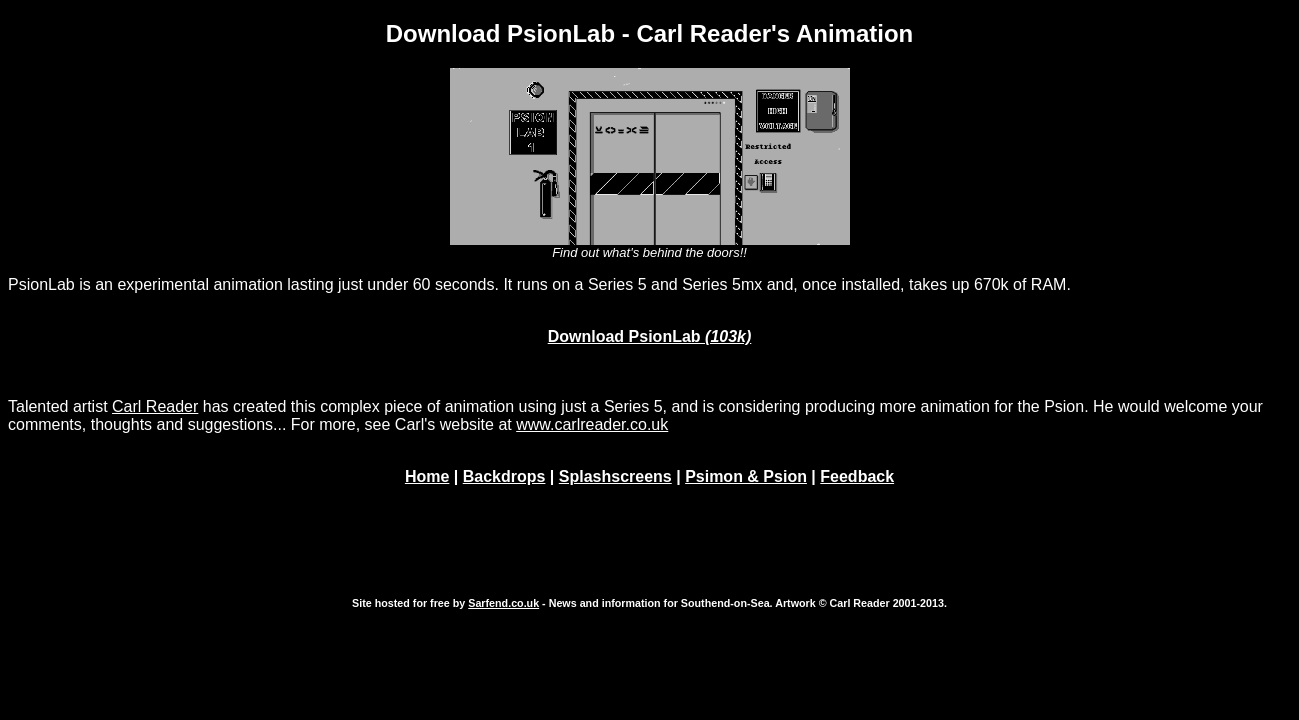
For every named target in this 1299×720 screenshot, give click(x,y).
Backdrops (504, 476)
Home (427, 476)
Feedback (857, 476)
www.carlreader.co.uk (592, 424)
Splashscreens (615, 476)
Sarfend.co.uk (503, 603)
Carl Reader (155, 406)
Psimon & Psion (746, 476)
